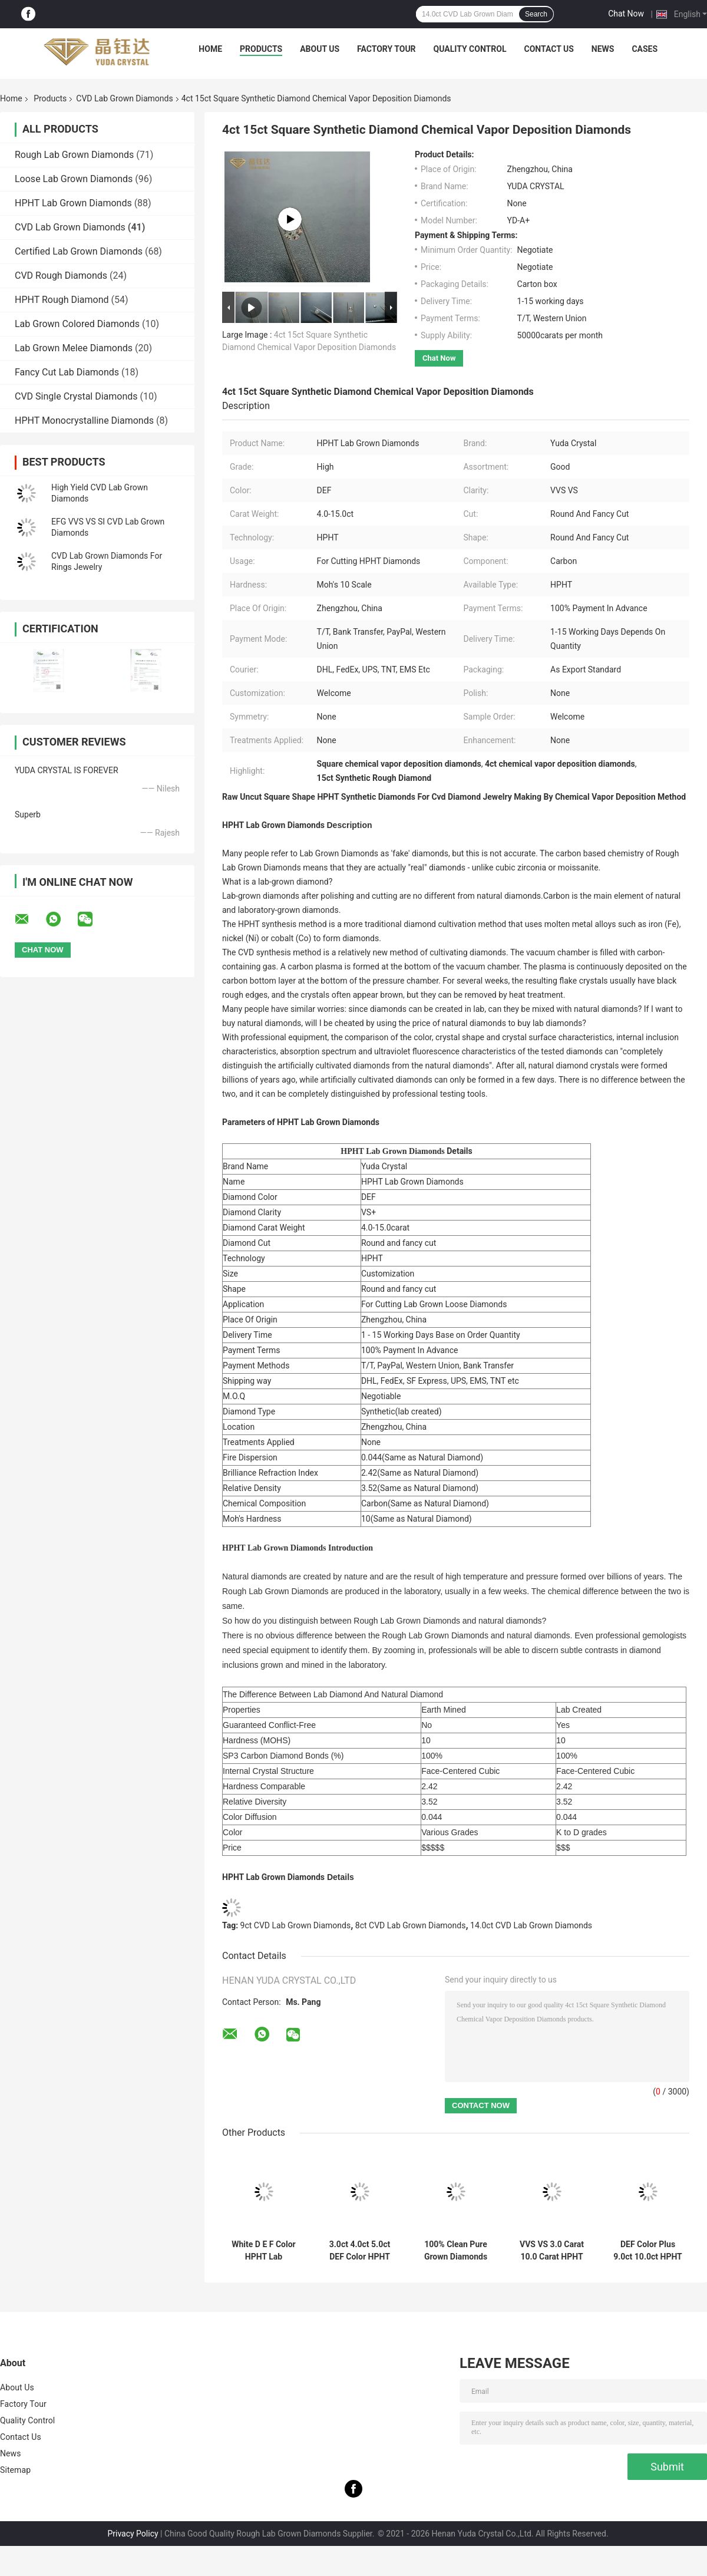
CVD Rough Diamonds (61, 275)
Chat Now (626, 13)
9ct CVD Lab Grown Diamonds (295, 1925)
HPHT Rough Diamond (62, 299)
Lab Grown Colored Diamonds (77, 323)
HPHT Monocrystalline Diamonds (84, 420)
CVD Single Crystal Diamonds (76, 396)
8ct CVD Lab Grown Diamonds (410, 1925)
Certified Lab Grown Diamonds (79, 251)
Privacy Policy (132, 2533)
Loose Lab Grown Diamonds (74, 178)
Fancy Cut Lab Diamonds (67, 372)
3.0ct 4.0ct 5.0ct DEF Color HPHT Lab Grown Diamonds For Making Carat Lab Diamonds (359, 2250)
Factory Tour (386, 49)
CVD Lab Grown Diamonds (124, 98)
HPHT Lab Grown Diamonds (73, 203)
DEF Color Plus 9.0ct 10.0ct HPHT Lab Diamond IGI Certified (647, 2250)
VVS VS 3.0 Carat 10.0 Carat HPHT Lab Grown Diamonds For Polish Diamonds (552, 2250)
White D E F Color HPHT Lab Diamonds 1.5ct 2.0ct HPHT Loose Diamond (263, 2250)
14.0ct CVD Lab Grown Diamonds (531, 1925)
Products (261, 49)
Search (536, 14)
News (603, 49)
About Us (319, 49)
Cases (645, 49)
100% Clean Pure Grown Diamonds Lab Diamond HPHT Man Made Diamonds (455, 2250)
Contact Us (548, 49)
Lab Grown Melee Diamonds (74, 348)
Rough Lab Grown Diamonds (74, 154)
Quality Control (470, 49)
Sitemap (15, 2470)
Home (210, 49)
